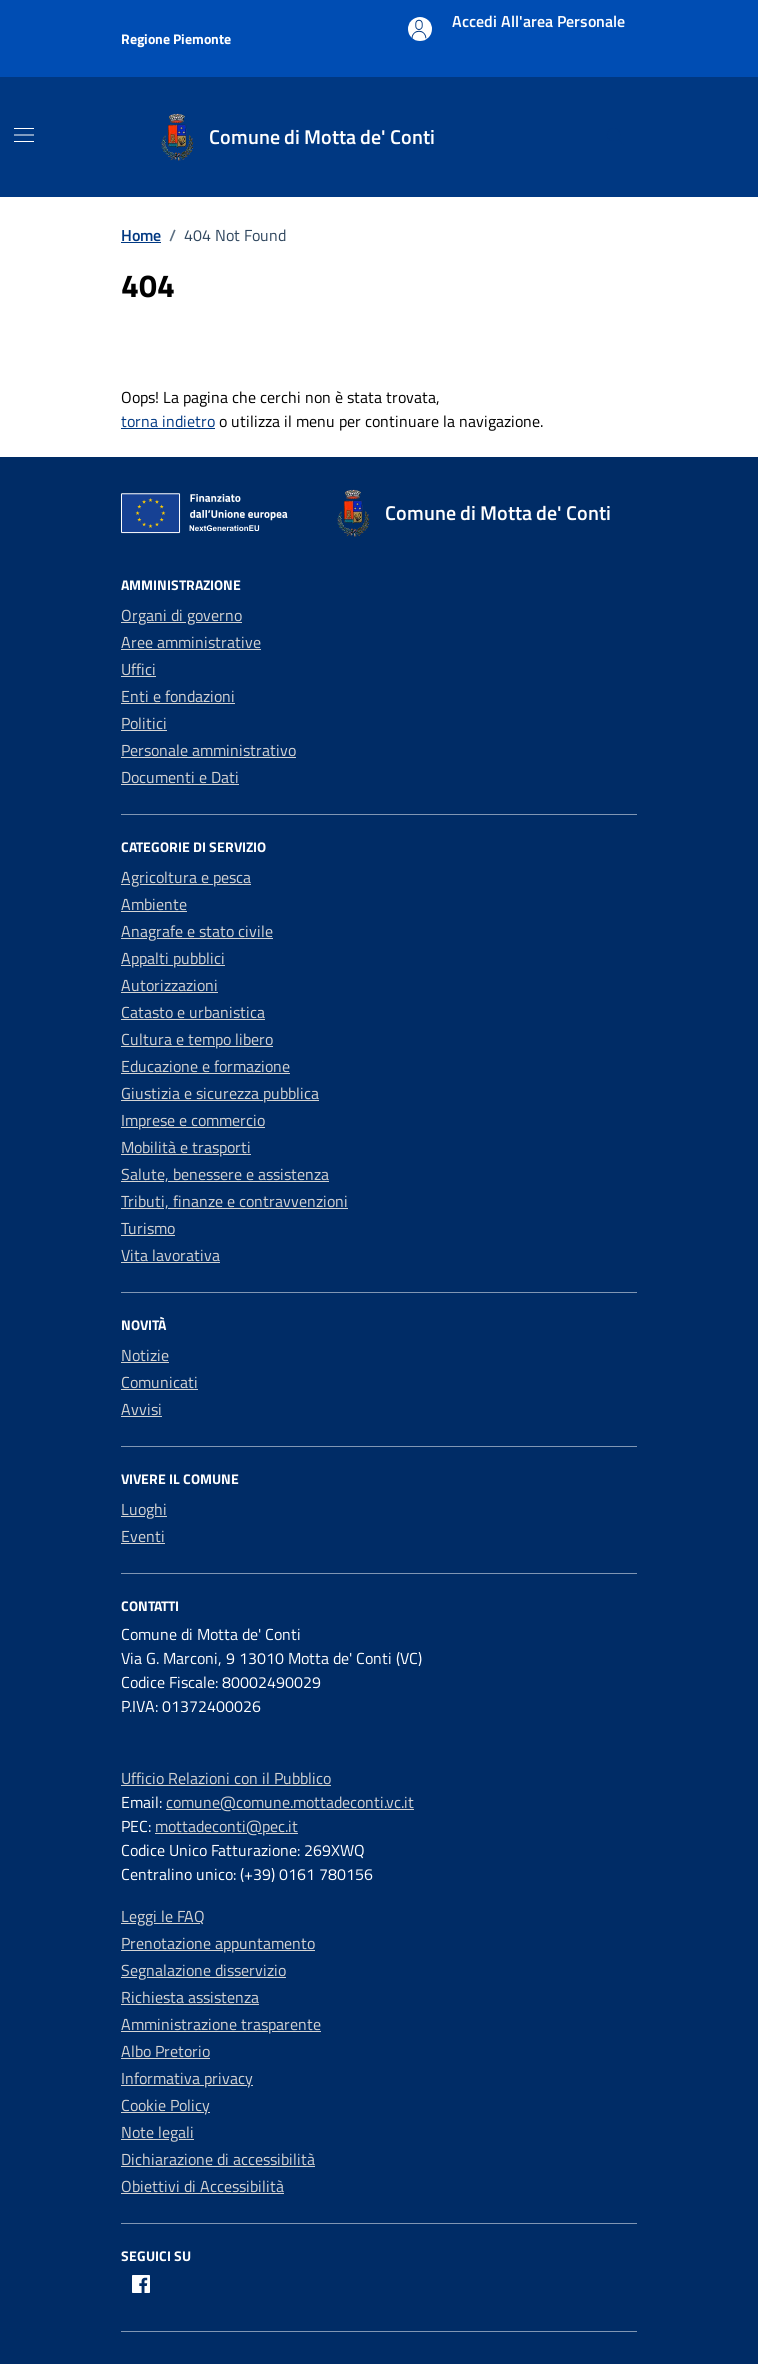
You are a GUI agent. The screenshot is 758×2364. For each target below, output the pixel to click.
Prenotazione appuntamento (218, 1943)
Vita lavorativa (170, 1255)
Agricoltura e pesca (186, 877)
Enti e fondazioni (178, 696)
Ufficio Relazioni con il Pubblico (226, 1778)
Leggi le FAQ (163, 1916)
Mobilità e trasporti (186, 1147)
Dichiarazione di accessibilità (218, 2159)
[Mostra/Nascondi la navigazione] (24, 135)
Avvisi (141, 1409)
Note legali (157, 2132)
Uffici (138, 669)
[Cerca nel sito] (615, 137)
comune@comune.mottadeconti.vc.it (290, 1802)
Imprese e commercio (193, 1120)
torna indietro (168, 421)
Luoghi (144, 1509)
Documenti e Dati (180, 777)
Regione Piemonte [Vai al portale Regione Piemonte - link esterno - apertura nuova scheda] (176, 38)
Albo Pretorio (165, 2051)
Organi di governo (181, 615)
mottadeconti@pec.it (226, 1826)
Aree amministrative (191, 642)
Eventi (143, 1536)
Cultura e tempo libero (197, 1039)
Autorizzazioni (169, 985)
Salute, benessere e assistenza (225, 1174)
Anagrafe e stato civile (197, 931)
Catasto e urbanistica (193, 1012)
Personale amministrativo (208, 750)
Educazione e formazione (205, 1066)
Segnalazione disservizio (203, 1970)
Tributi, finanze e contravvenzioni (234, 1201)
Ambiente (154, 904)
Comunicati (159, 1382)
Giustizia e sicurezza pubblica (220, 1093)
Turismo (148, 1228)
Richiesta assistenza (190, 1997)
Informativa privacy (187, 2078)
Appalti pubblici (173, 958)
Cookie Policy (165, 2105)
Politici (144, 723)
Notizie (145, 1355)
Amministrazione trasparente (221, 2024)
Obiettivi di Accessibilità (202, 2186)
